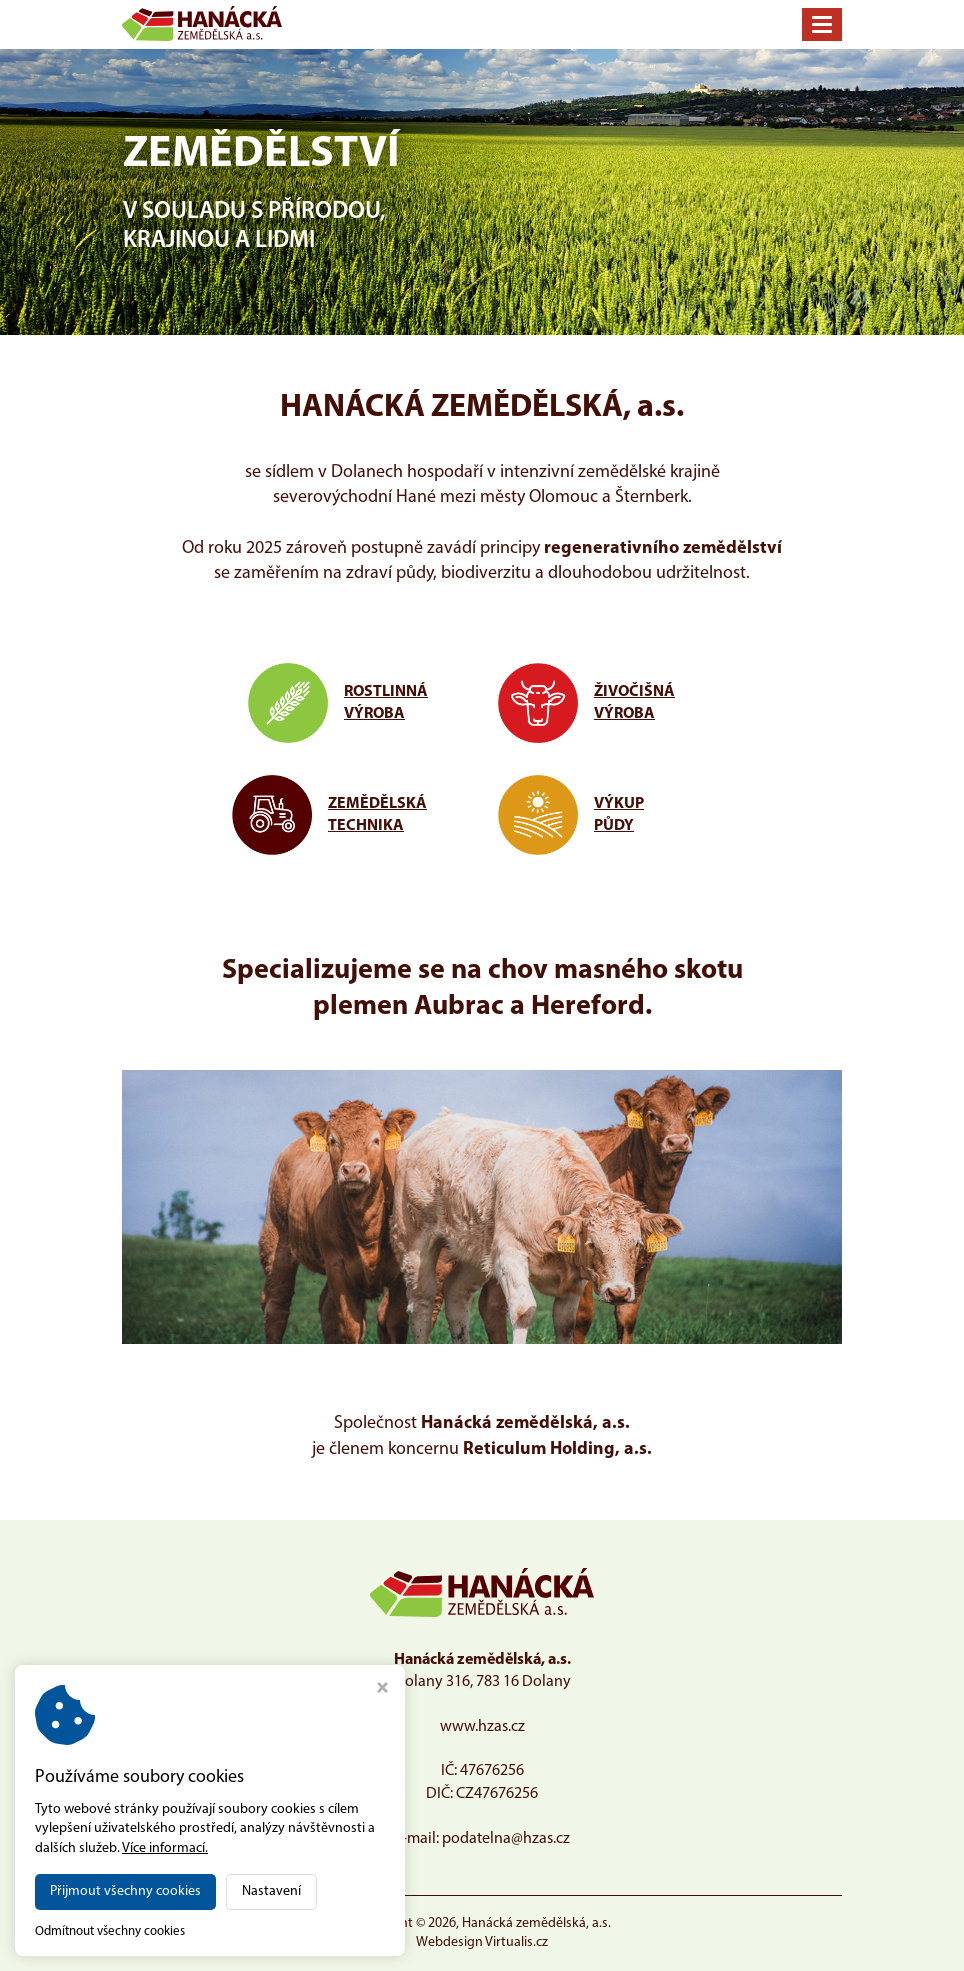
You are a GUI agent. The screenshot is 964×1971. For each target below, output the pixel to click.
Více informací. (165, 1848)
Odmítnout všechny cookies (110, 1931)
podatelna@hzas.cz (506, 1839)
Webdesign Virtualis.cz (482, 1942)
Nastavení (271, 1891)
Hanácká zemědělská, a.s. (536, 1923)
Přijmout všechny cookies (125, 1891)
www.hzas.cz (482, 1727)
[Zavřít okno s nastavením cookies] (382, 1690)
